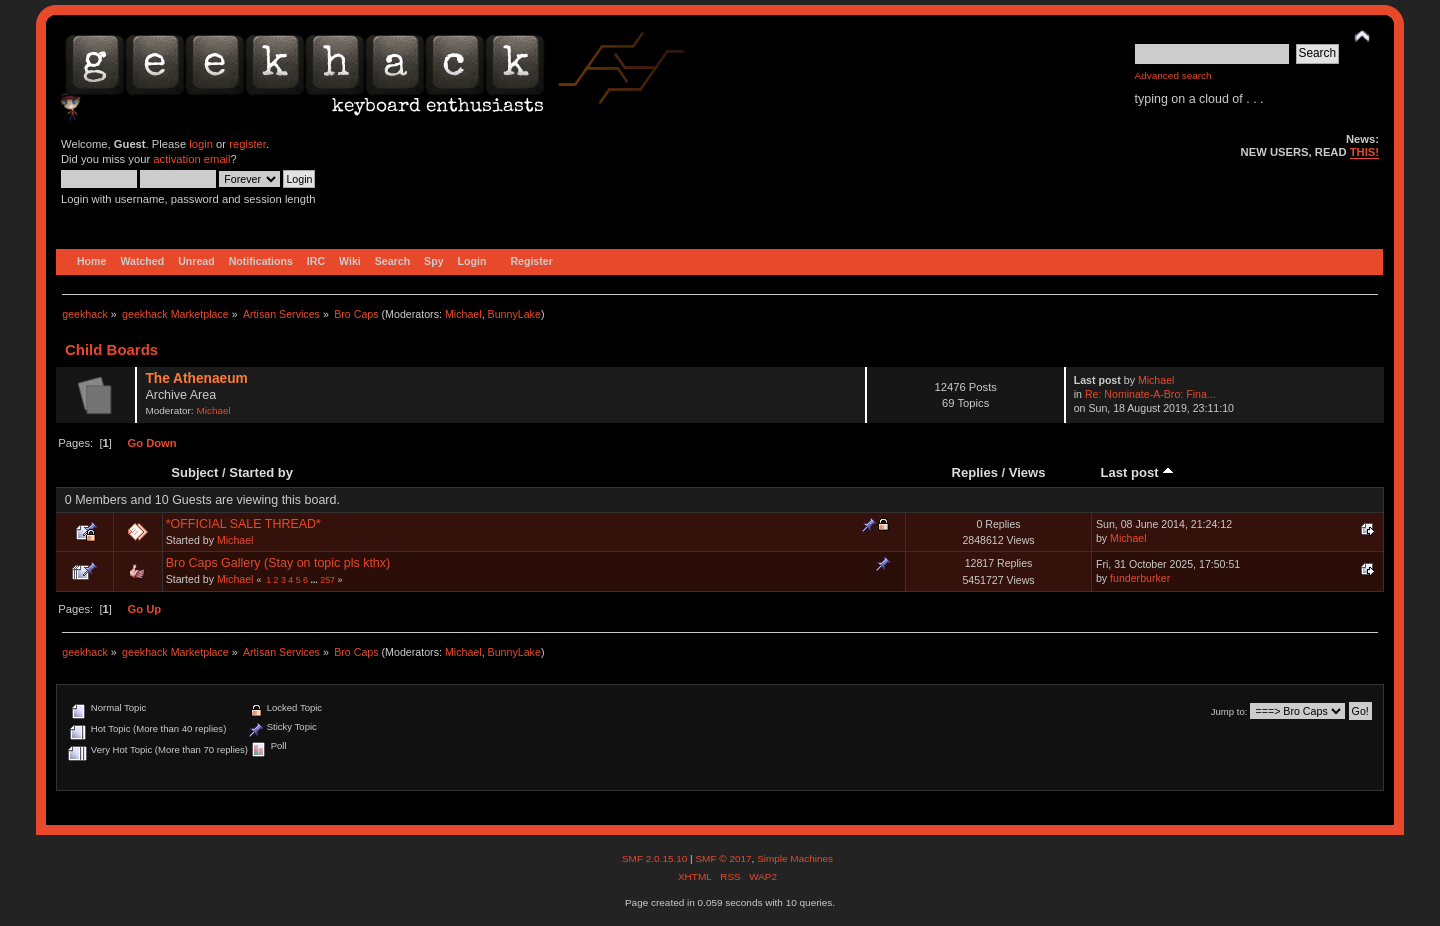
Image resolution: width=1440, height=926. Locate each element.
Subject (194, 472)
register (247, 144)
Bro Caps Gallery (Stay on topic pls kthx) (278, 563)
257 (327, 580)
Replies (975, 472)
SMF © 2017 (723, 858)
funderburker (1140, 578)
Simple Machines (795, 858)
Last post (1138, 472)
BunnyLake (514, 314)
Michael (463, 314)
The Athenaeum (196, 378)
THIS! (1364, 152)
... (315, 580)
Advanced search (1173, 75)
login (201, 144)
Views (1027, 472)
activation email (191, 159)
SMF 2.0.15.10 (656, 858)
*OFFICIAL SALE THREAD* (243, 524)
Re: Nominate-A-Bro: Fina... (1150, 394)
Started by (261, 472)
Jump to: (1229, 711)
